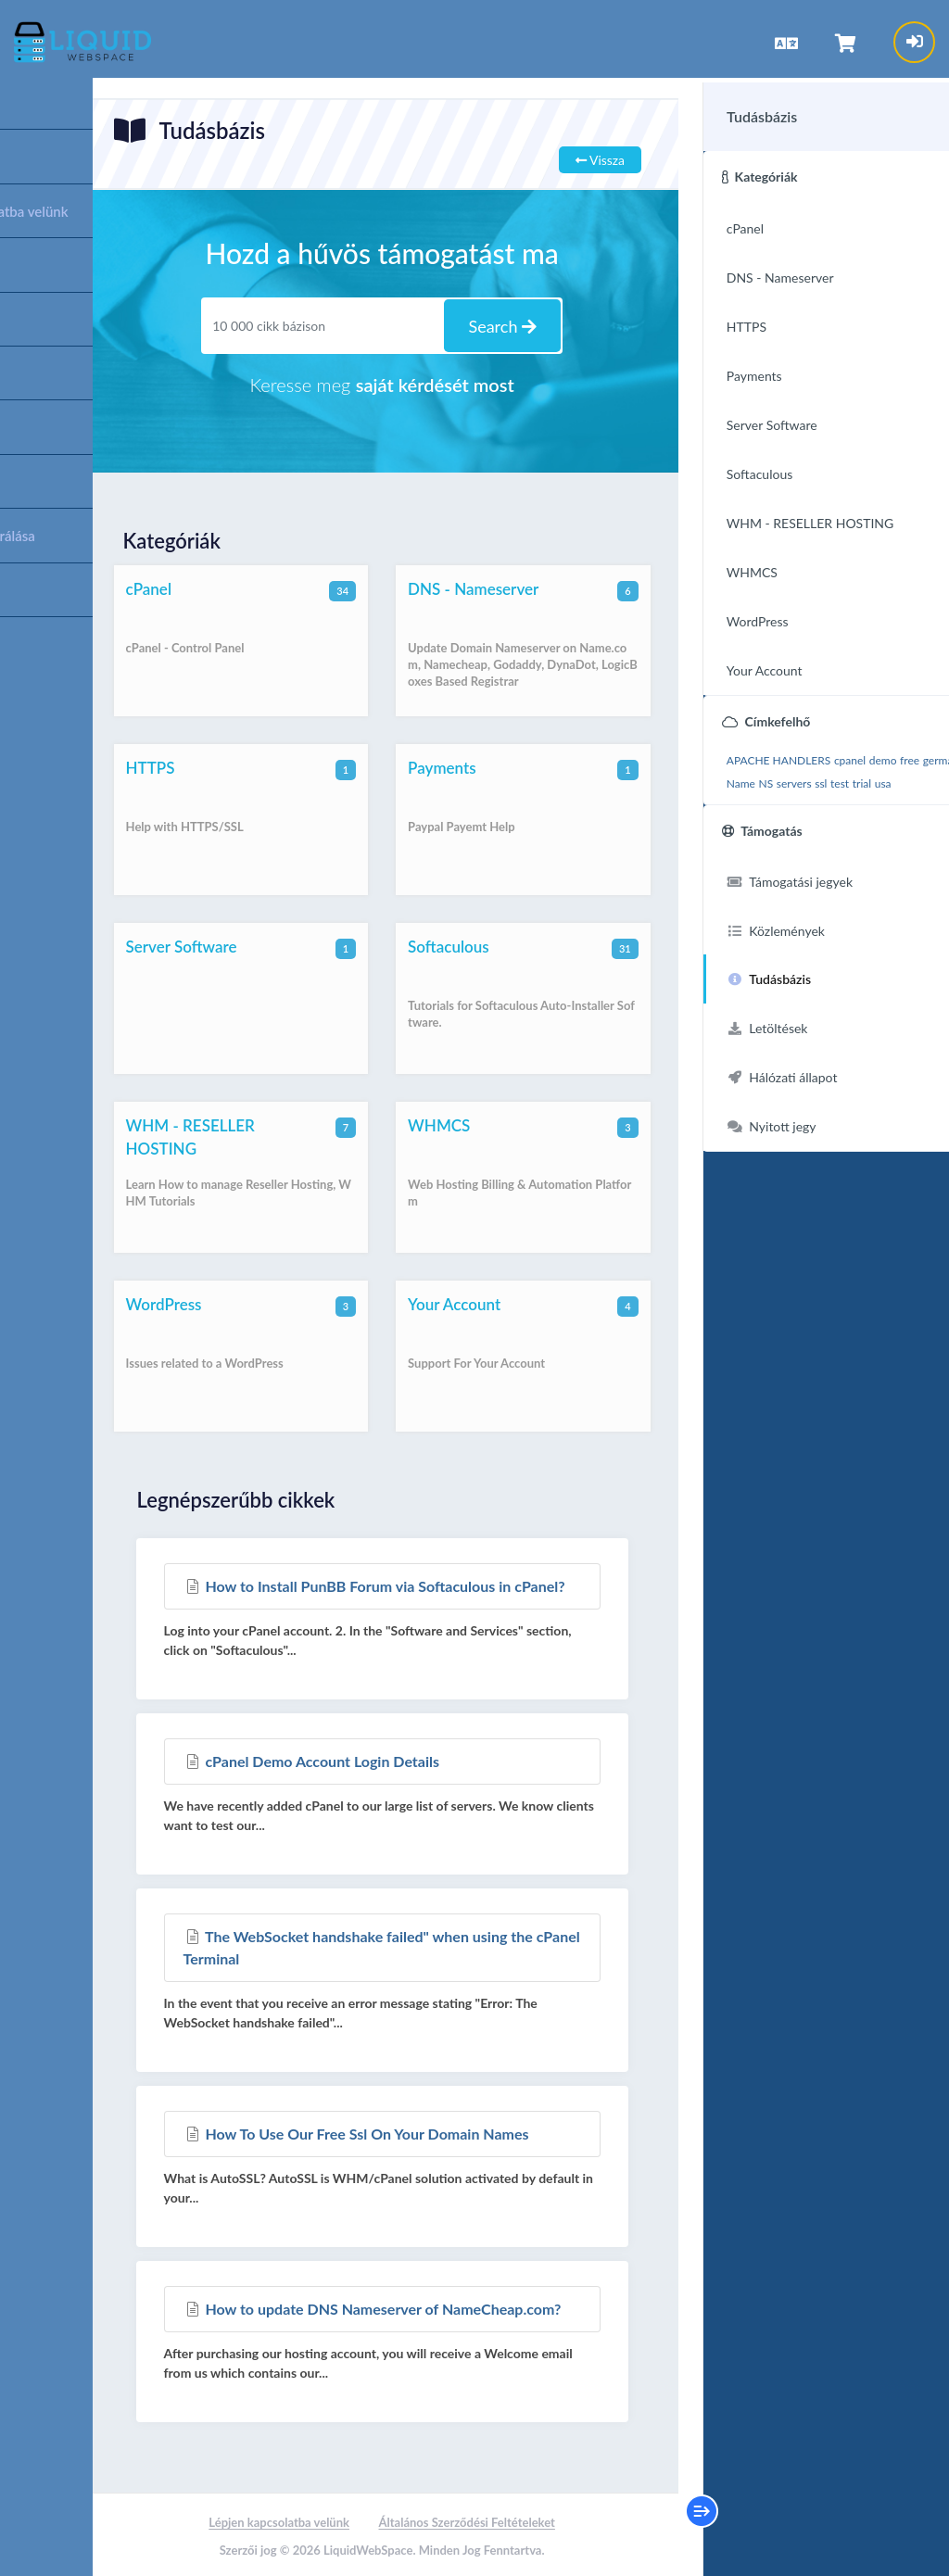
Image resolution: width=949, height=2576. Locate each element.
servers (868, 776)
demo (852, 753)
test (914, 776)
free (878, 753)
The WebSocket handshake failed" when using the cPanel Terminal (360, 1945)
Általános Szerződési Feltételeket (464, 2520)
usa (725, 799)
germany (716, 776)
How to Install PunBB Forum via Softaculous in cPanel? (376, 1584)
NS (839, 776)
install (782, 776)
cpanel (818, 753)
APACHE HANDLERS (747, 753)
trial (704, 799)
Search (497, 324)
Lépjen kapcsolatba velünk (277, 2520)
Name (815, 776)
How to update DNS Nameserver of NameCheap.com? (374, 2307)
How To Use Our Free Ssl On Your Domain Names (358, 2131)
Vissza (592, 158)
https (753, 776)
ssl (895, 776)
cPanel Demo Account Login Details (313, 1759)
